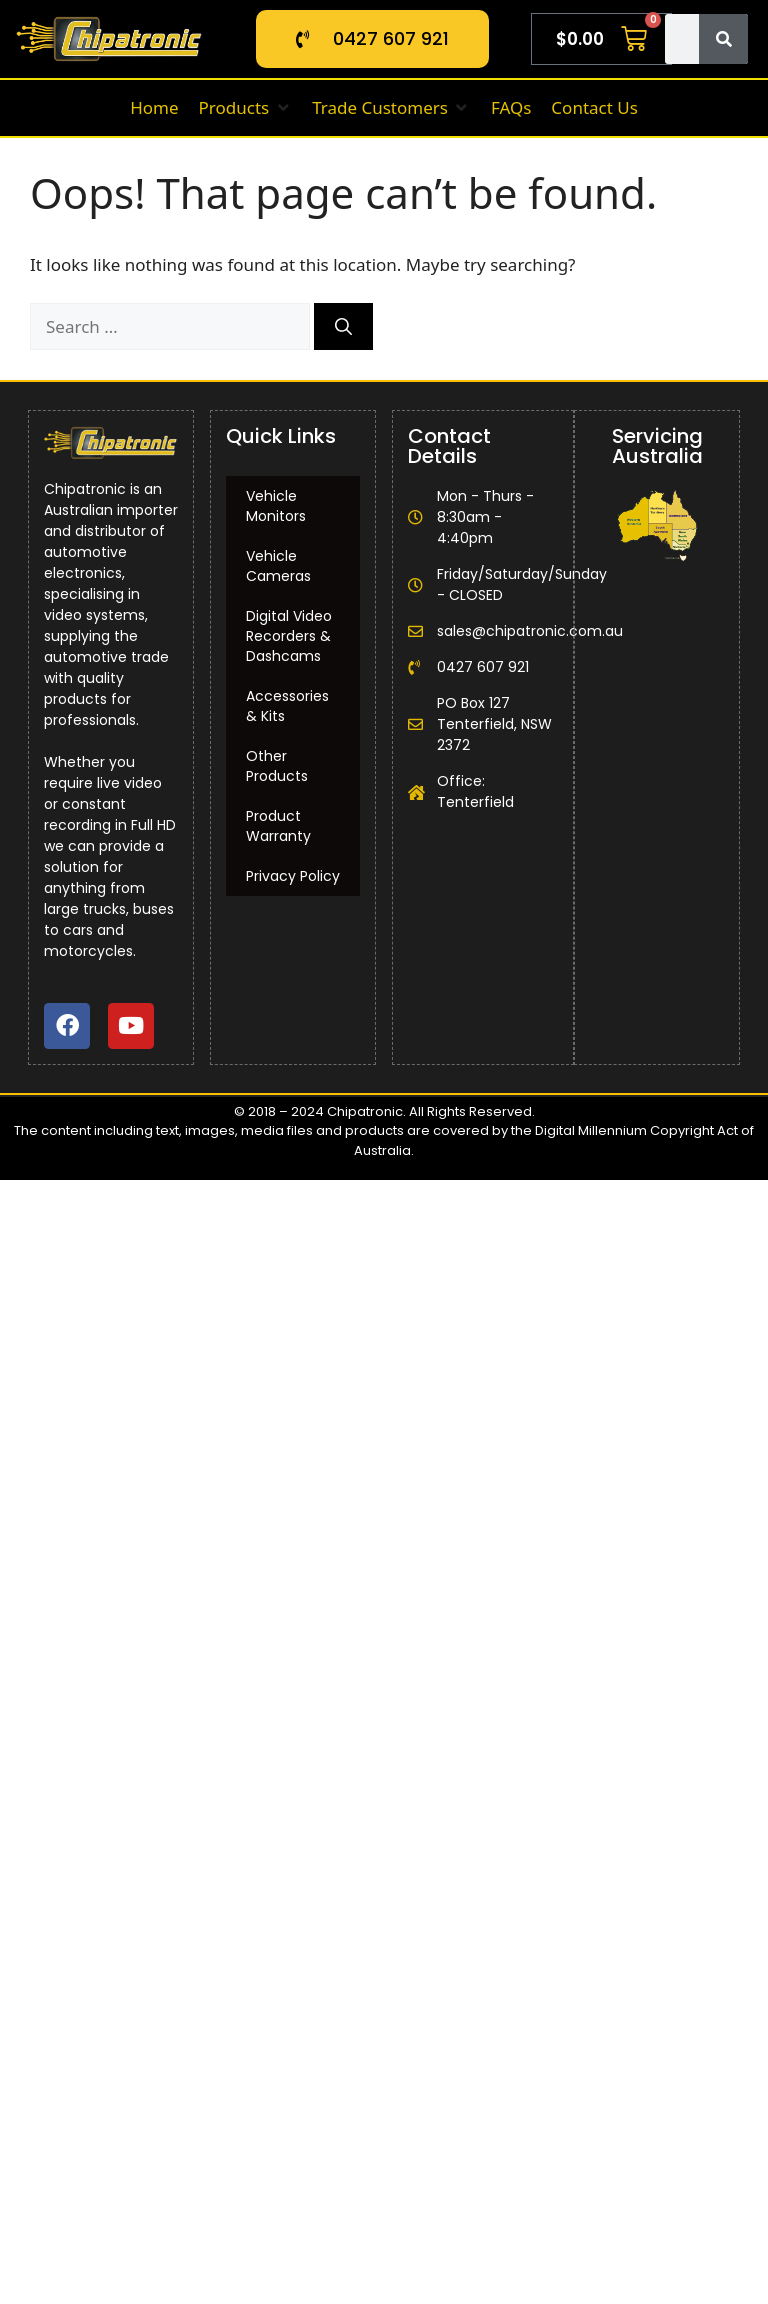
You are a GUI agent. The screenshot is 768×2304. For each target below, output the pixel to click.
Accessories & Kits (287, 706)
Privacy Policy (293, 876)
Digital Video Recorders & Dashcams (289, 636)
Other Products (277, 766)
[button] (246, 108)
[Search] (724, 39)
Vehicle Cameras (278, 566)
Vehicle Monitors (276, 506)
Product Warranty (278, 826)
